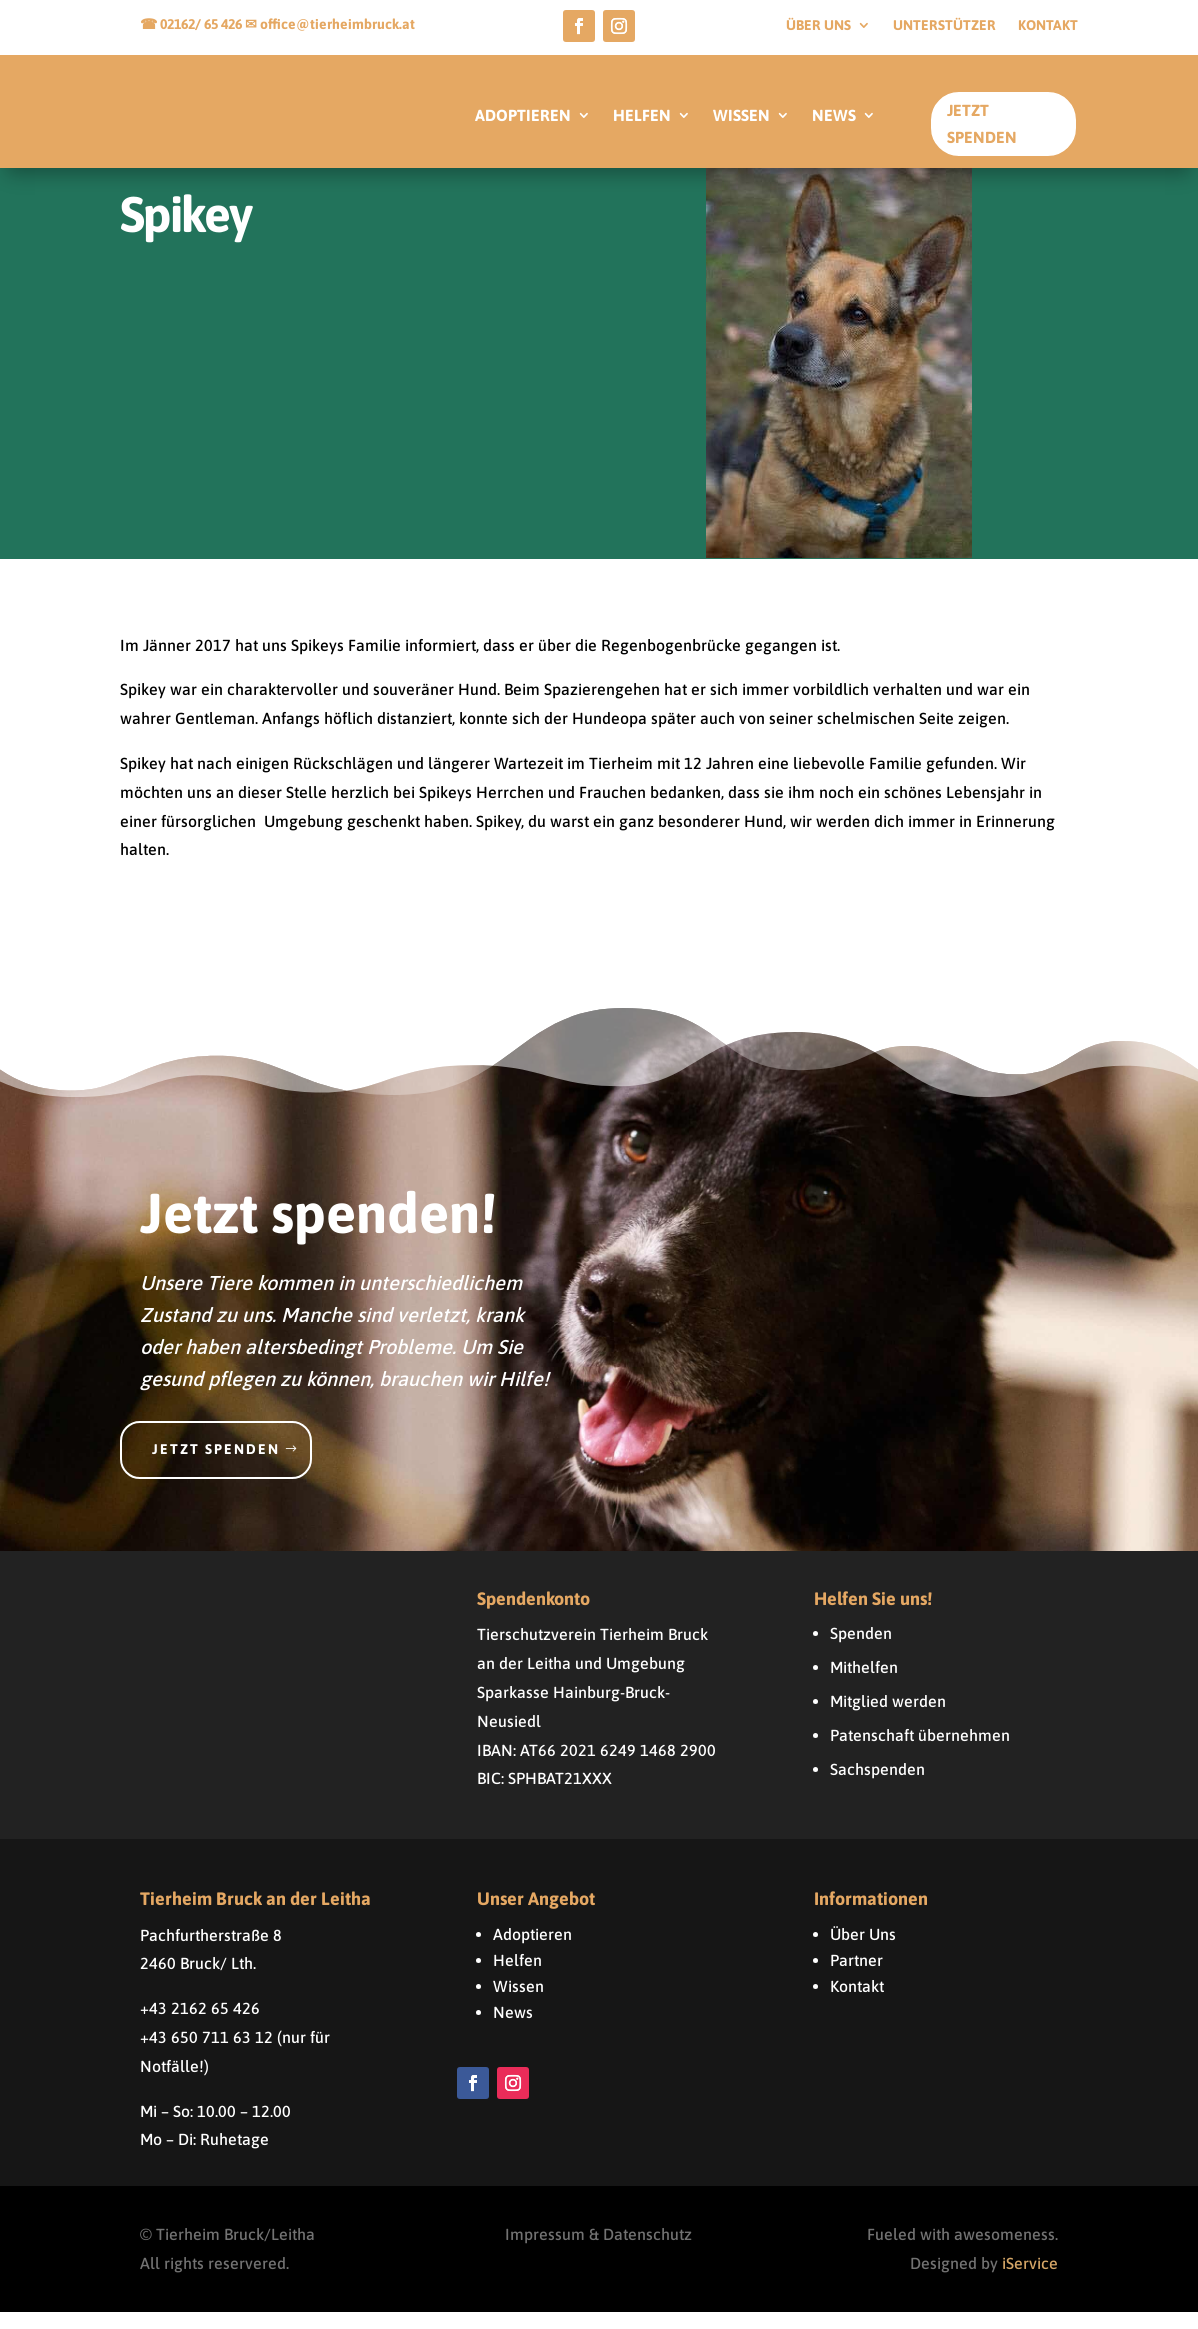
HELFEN (642, 116)
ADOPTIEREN (523, 116)
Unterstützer (944, 25)
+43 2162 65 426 (200, 2025)
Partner (856, 1977)
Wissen (518, 2003)
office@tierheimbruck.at (337, 24)
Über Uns (863, 1951)
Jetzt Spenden (982, 123)
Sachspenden (877, 1786)
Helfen (517, 1977)
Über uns (818, 25)
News (513, 2029)
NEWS (834, 116)
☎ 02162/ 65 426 (192, 24)
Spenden (861, 1650)
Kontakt (1048, 25)
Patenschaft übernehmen (920, 1752)
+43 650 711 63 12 (206, 2054)
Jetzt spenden (216, 1466)
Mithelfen (864, 1684)
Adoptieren (532, 1951)
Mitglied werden (888, 1718)
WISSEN (741, 116)
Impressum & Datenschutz (598, 2251)
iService (1030, 2280)
